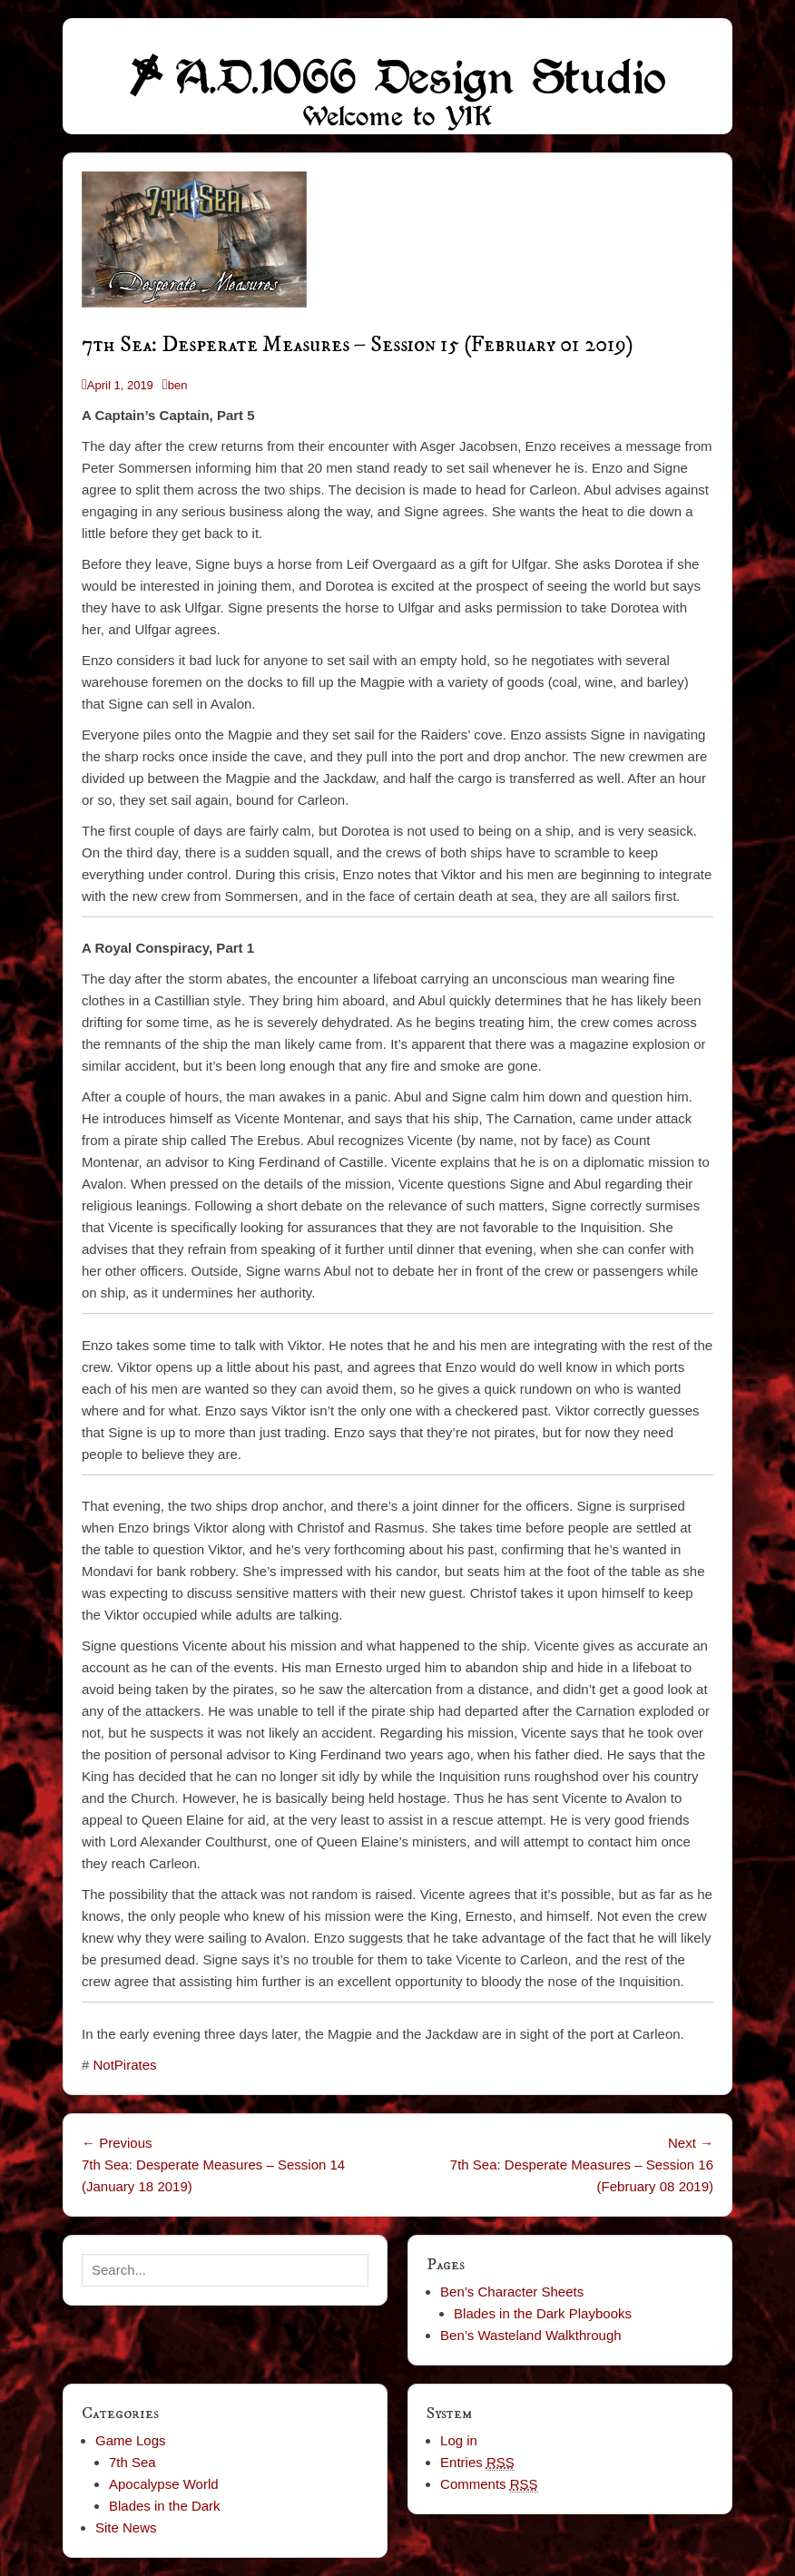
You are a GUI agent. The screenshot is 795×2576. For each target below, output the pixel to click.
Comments (489, 2484)
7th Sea (132, 2462)
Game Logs (130, 2440)
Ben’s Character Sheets (512, 2291)
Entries (477, 2462)
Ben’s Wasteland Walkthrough (531, 2335)
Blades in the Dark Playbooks (543, 2313)
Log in (458, 2440)
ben (178, 385)
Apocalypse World (164, 2484)
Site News (126, 2527)
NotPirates (125, 2064)
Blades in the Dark (165, 2505)
